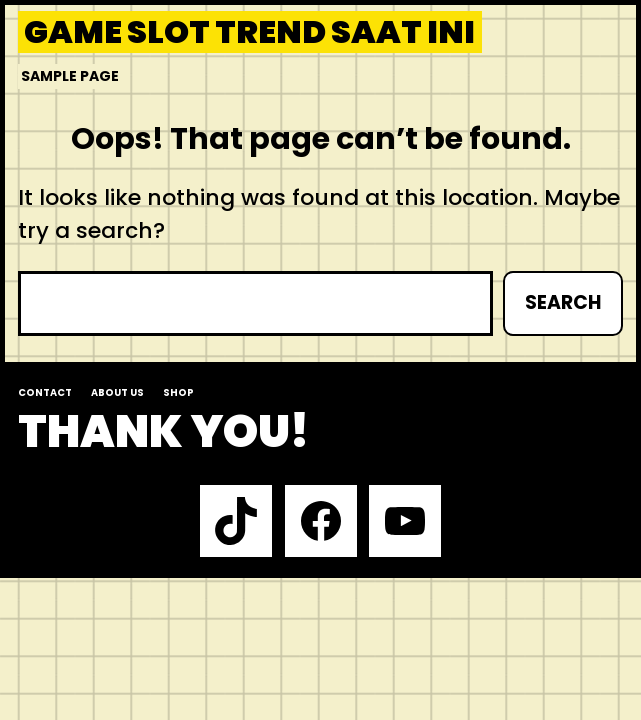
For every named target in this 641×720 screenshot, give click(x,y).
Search (563, 302)
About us (117, 392)
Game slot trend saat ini (249, 32)
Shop (178, 392)
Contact (45, 392)
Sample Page (70, 76)
